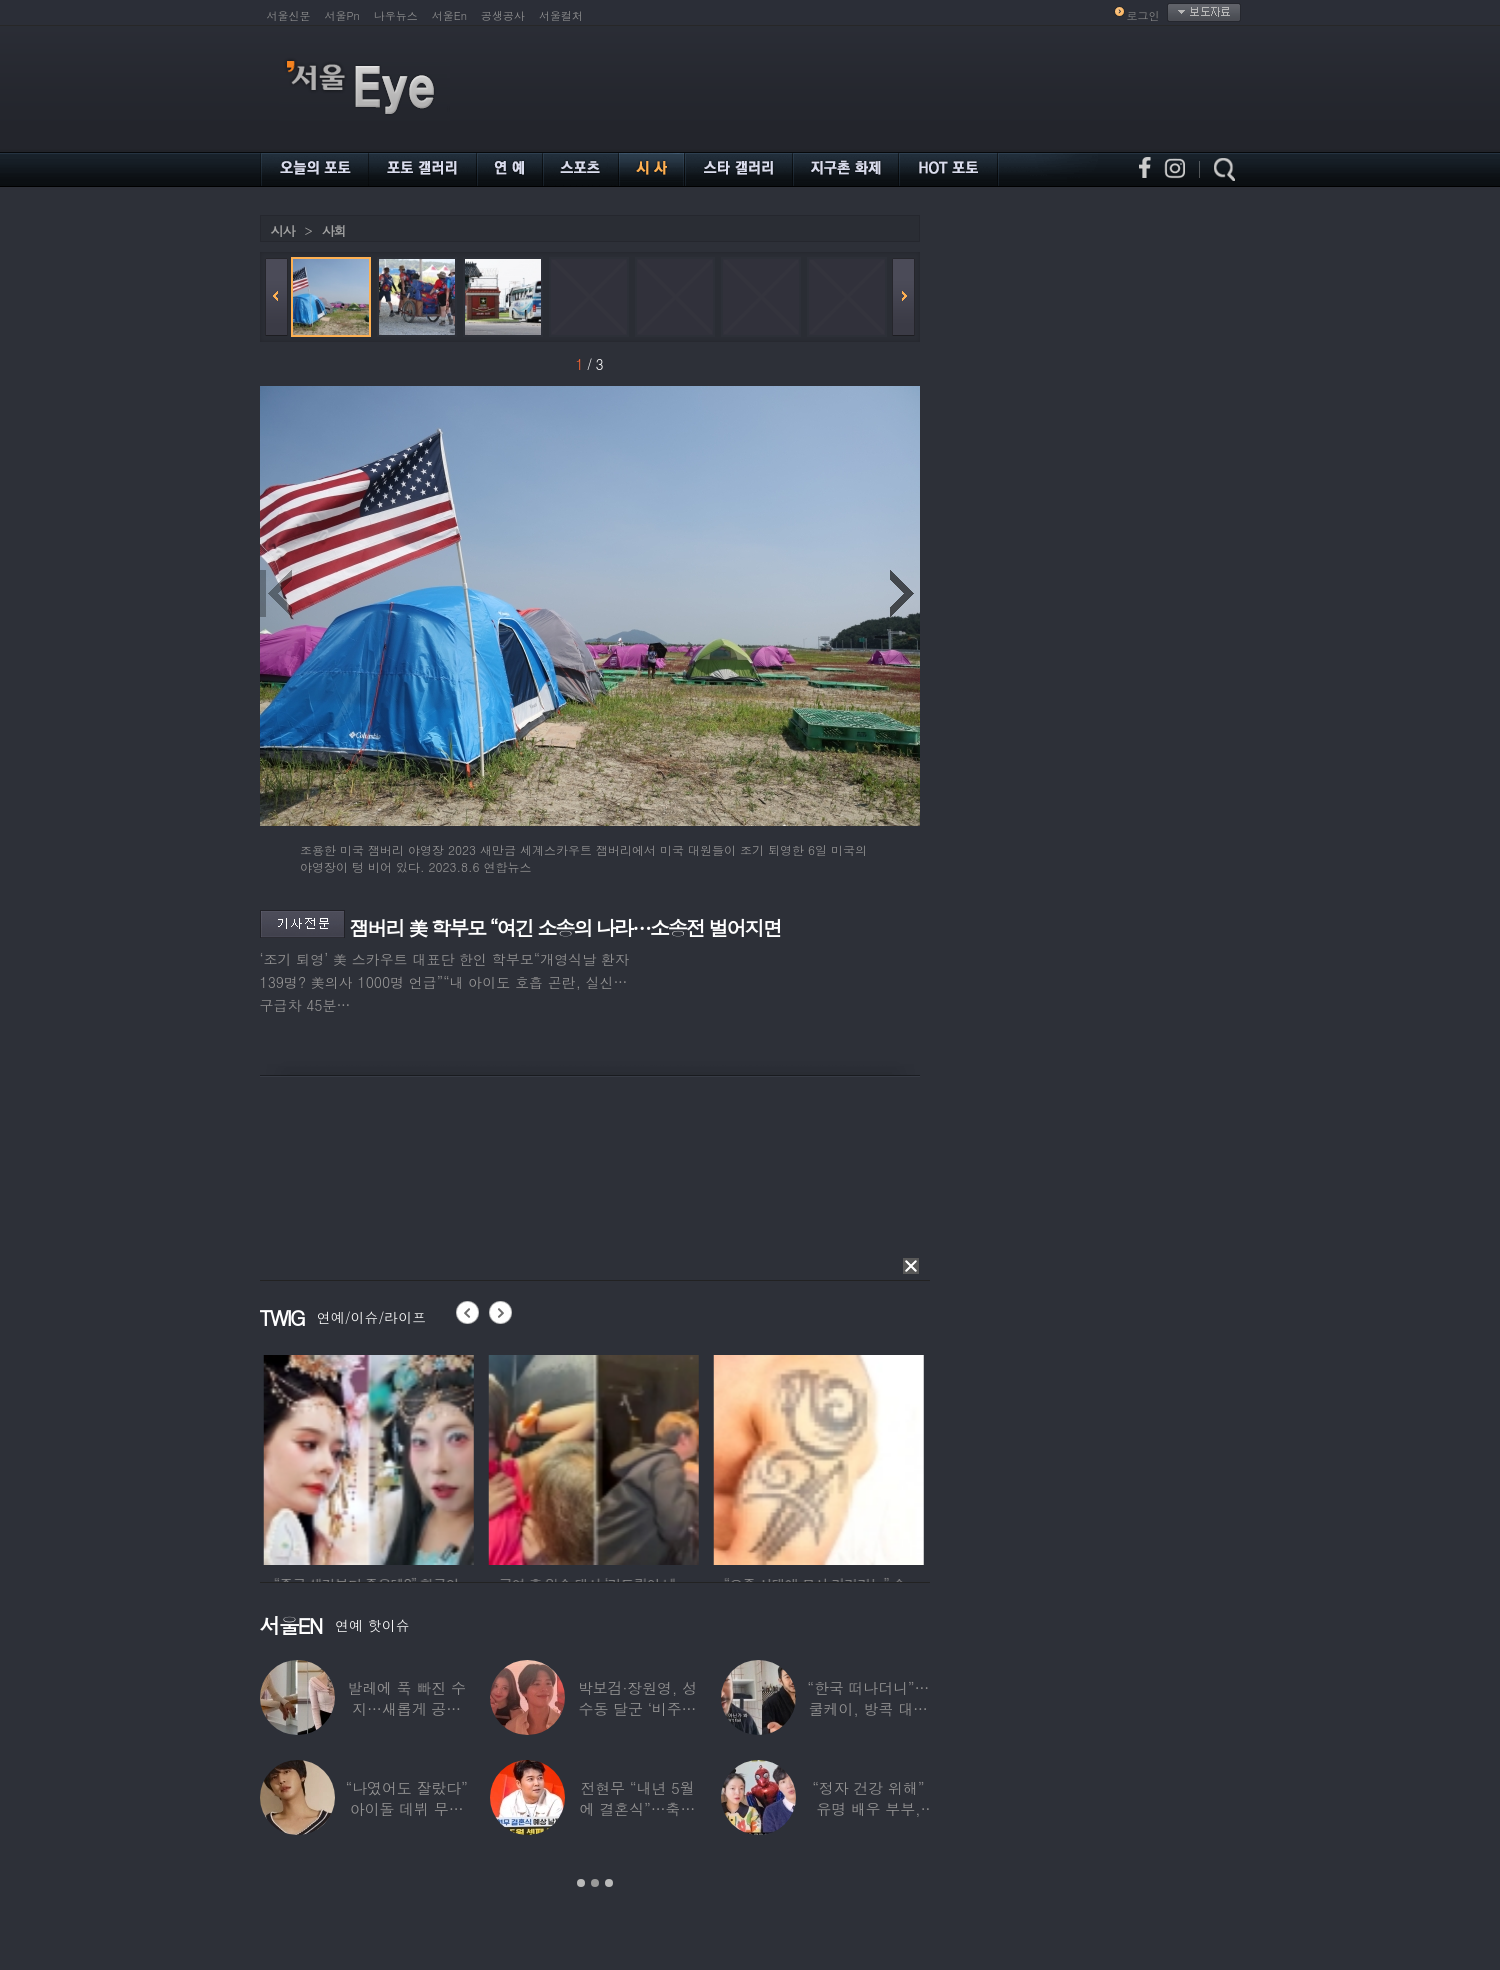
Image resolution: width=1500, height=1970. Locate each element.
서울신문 (289, 15)
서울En (449, 15)
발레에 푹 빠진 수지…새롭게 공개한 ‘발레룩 (406, 1708)
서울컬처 (561, 15)
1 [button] (581, 1883)
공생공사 (503, 15)
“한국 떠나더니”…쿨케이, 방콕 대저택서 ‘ (868, 1708)
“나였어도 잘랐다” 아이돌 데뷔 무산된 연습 (406, 1808)
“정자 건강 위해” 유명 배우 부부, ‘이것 (868, 1808)
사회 (334, 230)
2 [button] (595, 1883)
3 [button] (609, 1883)
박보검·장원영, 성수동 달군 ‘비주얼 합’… (636, 1708)
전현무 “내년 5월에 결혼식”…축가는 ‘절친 (637, 1808)
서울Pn (342, 15)
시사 (283, 230)
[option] (460, 1457)
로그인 (1143, 15)
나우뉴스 (396, 15)
